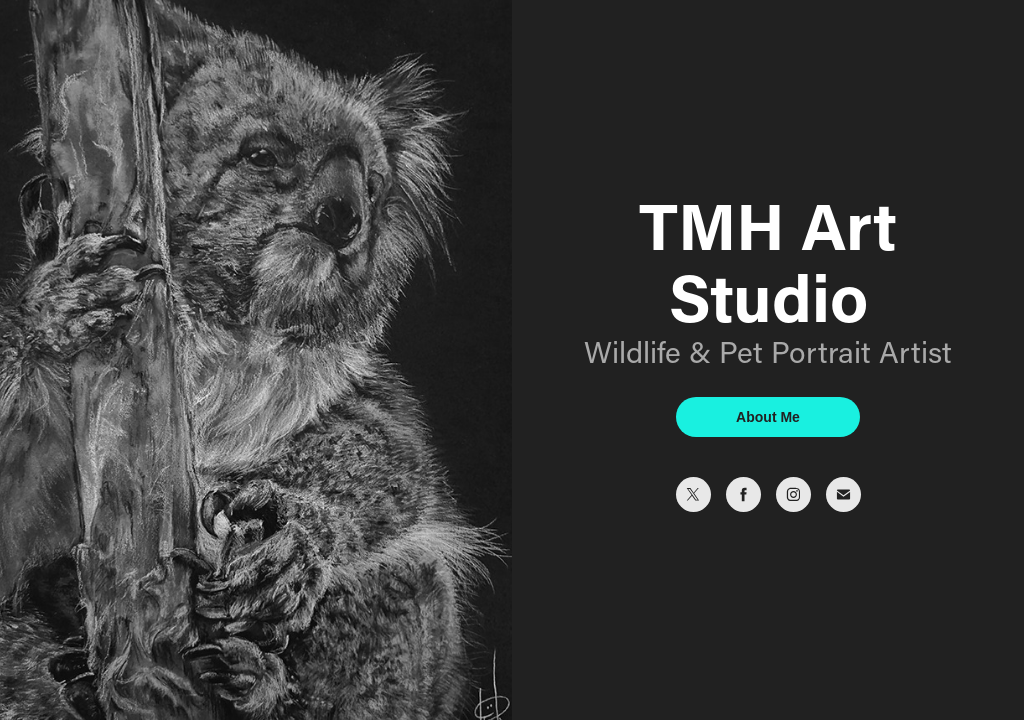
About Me (768, 417)
